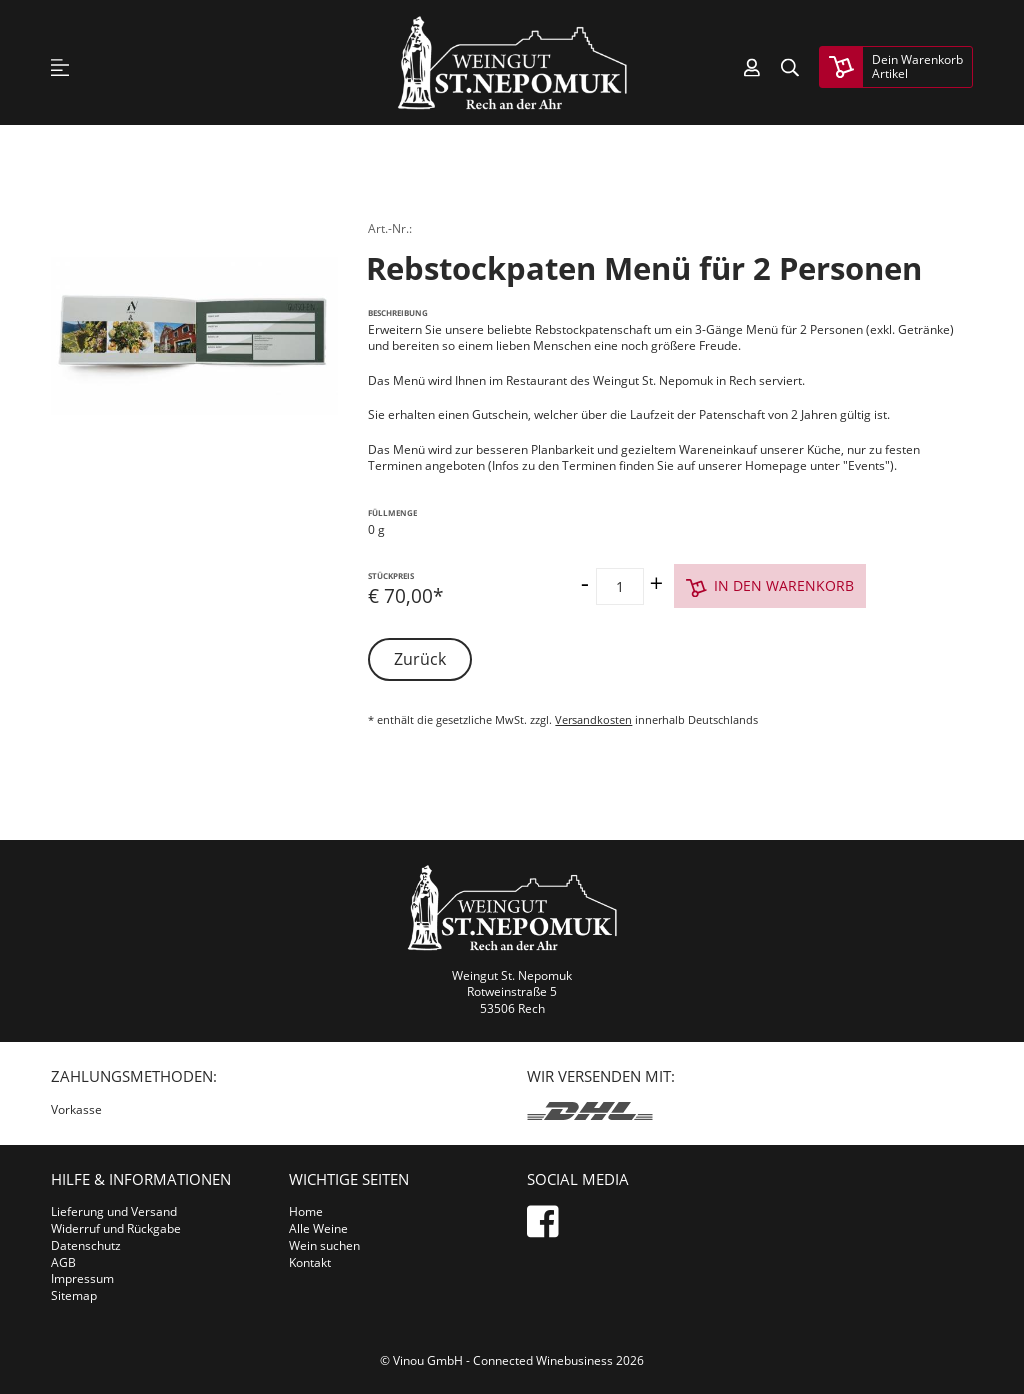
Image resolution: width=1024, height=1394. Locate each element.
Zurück (420, 659)
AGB (63, 1262)
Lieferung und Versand (114, 1211)
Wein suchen (324, 1245)
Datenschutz (86, 1245)
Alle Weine (318, 1228)
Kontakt (310, 1262)
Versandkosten (593, 719)
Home (306, 1211)
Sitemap (74, 1295)
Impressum (82, 1278)
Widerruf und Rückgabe (116, 1228)
